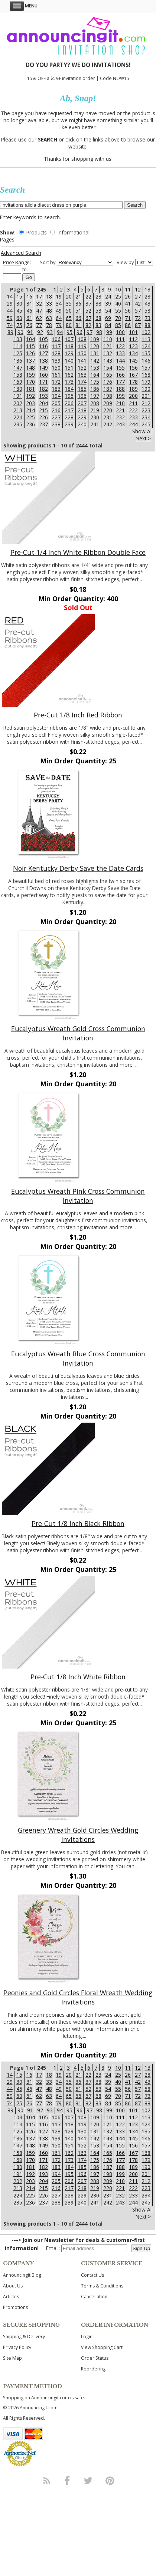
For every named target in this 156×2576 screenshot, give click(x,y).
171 (43, 381)
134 (133, 353)
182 (43, 388)
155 (120, 367)
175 (94, 381)
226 (43, 417)
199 (120, 395)
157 (146, 367)
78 (49, 325)
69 (108, 317)
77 (39, 325)
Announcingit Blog (22, 2275)
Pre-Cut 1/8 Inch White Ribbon (78, 1676)
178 (133, 381)
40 (118, 303)
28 (147, 296)
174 (82, 381)
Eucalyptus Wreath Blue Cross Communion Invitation (78, 1358)
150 (56, 367)
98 (99, 332)
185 (82, 388)
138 (43, 360)
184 (69, 388)
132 (107, 353)
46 (29, 310)
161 (56, 374)
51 (78, 310)
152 (82, 367)
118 (69, 346)
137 (30, 360)
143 (107, 360)
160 (43, 374)
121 (107, 346)
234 (146, 417)
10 (118, 289)
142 (94, 360)
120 (94, 346)
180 (17, 388)
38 (98, 303)
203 (30, 403)
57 (138, 310)
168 (146, 374)
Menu (24, 6)
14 (10, 296)
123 (133, 346)
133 (120, 353)
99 (109, 332)
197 (94, 395)
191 (17, 395)
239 (69, 424)
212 (146, 403)
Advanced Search (21, 252)
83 (98, 325)
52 (88, 310)
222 (133, 410)
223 (146, 410)
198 (107, 395)
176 (107, 381)
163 (82, 374)
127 (43, 353)
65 (69, 317)
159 (30, 374)
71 (128, 317)
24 (108, 296)
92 (40, 332)
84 (108, 325)
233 (133, 417)
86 (128, 325)
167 (133, 374)
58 (147, 310)
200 (133, 395)
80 (69, 325)
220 (107, 410)
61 (29, 317)
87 (138, 325)
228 (69, 417)
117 (56, 346)
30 (19, 303)
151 (69, 367)
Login (86, 2336)
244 (133, 424)
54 (108, 310)
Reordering (93, 2369)
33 (49, 303)
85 (118, 325)
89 (10, 332)
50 (69, 310)
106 (56, 339)
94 (60, 332)
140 (69, 360)
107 (69, 339)
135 (146, 353)
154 (107, 367)
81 (78, 325)
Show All (142, 431)
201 (146, 395)
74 (10, 325)
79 (59, 325)
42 (138, 303)
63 (49, 317)
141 (82, 360)
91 (30, 332)
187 (107, 388)
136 (17, 360)
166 (120, 374)
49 (59, 310)
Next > (143, 438)
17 (39, 296)
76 (29, 325)
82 (88, 325)
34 (59, 303)
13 (147, 289)
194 (56, 395)
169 (17, 381)
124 (146, 346)
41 (128, 303)
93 (50, 332)
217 (69, 410)
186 (94, 388)
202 (17, 403)
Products (33, 232)
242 (107, 424)
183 (56, 388)
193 (43, 395)
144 (120, 360)
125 (17, 353)
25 (118, 296)
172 (56, 381)
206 (69, 403)
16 (29, 296)
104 (30, 339)
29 (10, 303)
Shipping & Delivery (24, 2336)
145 (133, 360)
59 (10, 317)
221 (120, 410)
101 (133, 332)
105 (43, 339)
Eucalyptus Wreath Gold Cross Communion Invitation (78, 1033)
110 (107, 339)
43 (147, 303)
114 (17, 346)
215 (43, 410)
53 (98, 310)
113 (146, 339)
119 (82, 346)
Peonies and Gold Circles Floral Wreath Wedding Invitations (78, 1997)
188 (120, 388)
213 (17, 410)
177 (120, 381)
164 (94, 374)
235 (17, 424)
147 (17, 367)
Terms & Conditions (102, 2286)
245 (146, 424)
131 (94, 353)
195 (69, 395)
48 (49, 310)
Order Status (94, 2358)
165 (107, 374)
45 (19, 310)
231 (107, 417)
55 (118, 310)
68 (98, 317)
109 (94, 339)
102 (146, 332)
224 (17, 417)
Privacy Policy (17, 2347)
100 (120, 332)
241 (94, 424)
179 (146, 381)
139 (56, 360)
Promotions (15, 2307)
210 (120, 403)
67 (88, 317)
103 (17, 339)
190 (146, 388)
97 (89, 332)
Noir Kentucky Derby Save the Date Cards (78, 868)
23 (98, 296)
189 (133, 388)
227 (56, 417)
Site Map (12, 2358)
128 (56, 353)
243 (120, 424)
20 (69, 296)
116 (43, 346)
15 (19, 296)
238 (56, 424)
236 (30, 424)
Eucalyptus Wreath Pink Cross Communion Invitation (78, 1196)
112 (133, 339)
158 (17, 374)
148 (30, 367)
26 (128, 296)
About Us (13, 2286)
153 (94, 367)
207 (82, 403)
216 (56, 410)
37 (88, 303)
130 (82, 353)
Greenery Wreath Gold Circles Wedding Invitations (78, 1835)
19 (59, 296)
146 (146, 360)
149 (43, 367)
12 (138, 289)
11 (128, 289)
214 (30, 410)
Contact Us (92, 2275)
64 (59, 317)
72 (138, 317)
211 (133, 403)
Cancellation (94, 2296)
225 (30, 417)
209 (107, 403)
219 (94, 410)
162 (69, 374)
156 (133, 367)
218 (82, 410)
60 (19, 317)
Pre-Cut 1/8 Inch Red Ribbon (78, 714)
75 (19, 325)
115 (30, 346)
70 (118, 317)
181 (30, 388)
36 (78, 303)
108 (82, 339)
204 (43, 403)
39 (108, 303)
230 (94, 417)
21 (78, 296)
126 (30, 353)
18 (49, 296)
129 (69, 353)
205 (56, 403)
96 (79, 332)
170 (30, 381)
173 (69, 381)
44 (10, 310)
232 (120, 417)
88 (147, 325)
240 (82, 424)
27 (138, 296)
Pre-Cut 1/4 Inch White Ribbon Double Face (78, 552)
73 (147, 317)
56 (128, 310)
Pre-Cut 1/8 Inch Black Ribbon (78, 1523)
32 (39, 303)
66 (78, 317)
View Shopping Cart (102, 2347)
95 (69, 332)
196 (82, 395)
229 (82, 417)
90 (20, 332)
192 (30, 395)
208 (94, 403)
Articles (11, 2296)
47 (39, 310)
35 (69, 303)
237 (43, 424)
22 (88, 296)
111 (120, 339)
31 (29, 303)
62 (39, 317)
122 (120, 346)
